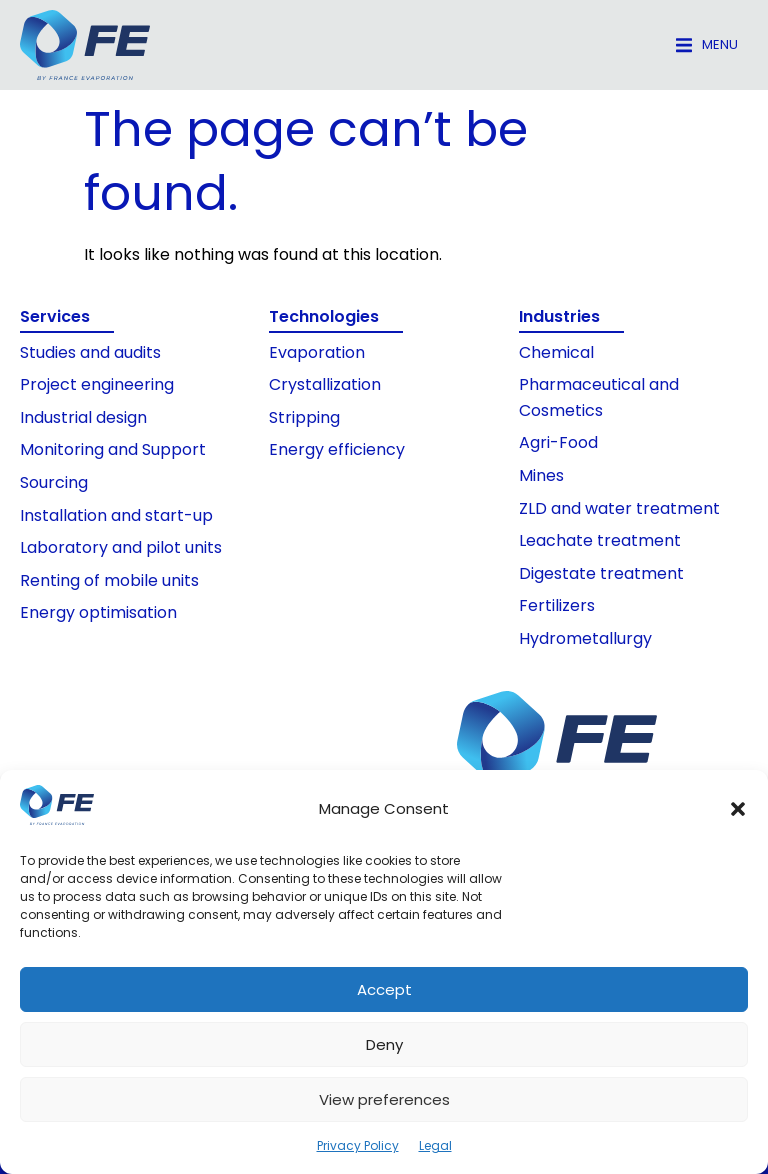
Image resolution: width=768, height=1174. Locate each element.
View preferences (384, 1099)
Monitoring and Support (113, 449)
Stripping (304, 417)
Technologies (324, 316)
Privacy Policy (358, 1145)
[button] (738, 809)
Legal (435, 1145)
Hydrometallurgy (585, 638)
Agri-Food (558, 442)
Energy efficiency (337, 449)
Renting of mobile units (109, 580)
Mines (541, 475)
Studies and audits (90, 352)
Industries (559, 316)
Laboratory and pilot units (121, 547)
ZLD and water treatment (619, 508)
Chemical (556, 352)
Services (55, 316)
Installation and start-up (116, 515)
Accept (384, 989)
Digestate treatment (601, 573)
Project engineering (97, 384)
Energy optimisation (98, 612)
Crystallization (325, 384)
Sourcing (54, 482)
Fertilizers (557, 605)
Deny (384, 1044)
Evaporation (317, 352)
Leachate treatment (600, 540)
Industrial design (83, 417)
